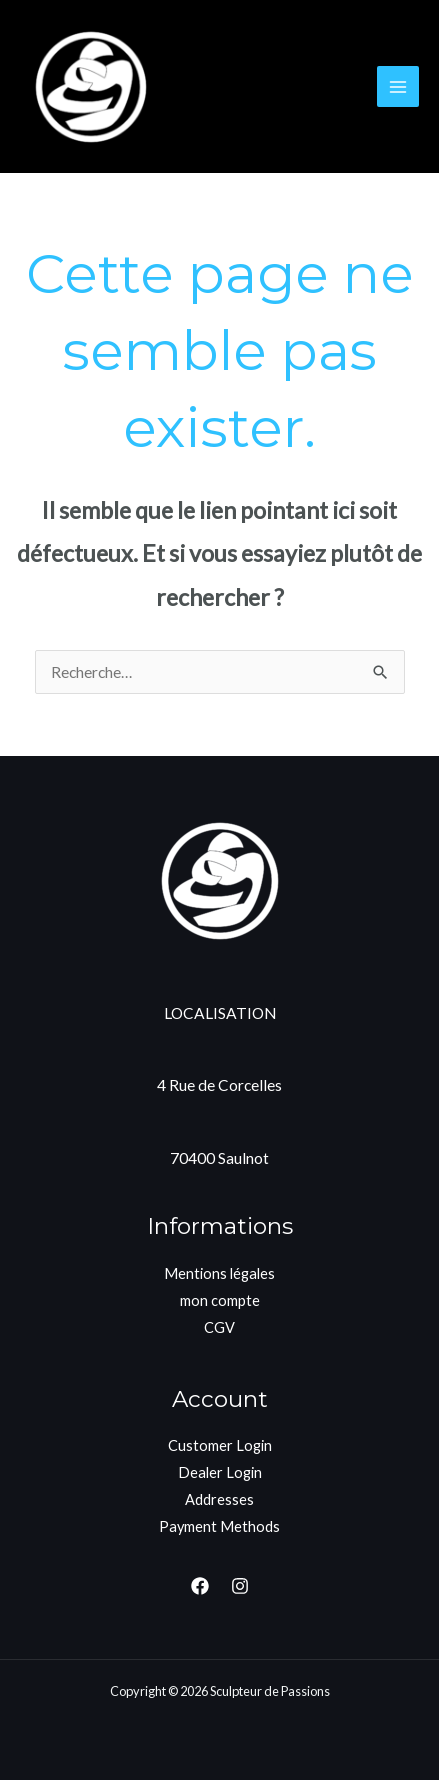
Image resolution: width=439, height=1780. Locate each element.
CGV (219, 1327)
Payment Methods (219, 1526)
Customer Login (220, 1445)
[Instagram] (240, 1586)
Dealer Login (220, 1472)
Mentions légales (219, 1273)
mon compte (220, 1300)
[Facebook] (200, 1586)
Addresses (219, 1499)
